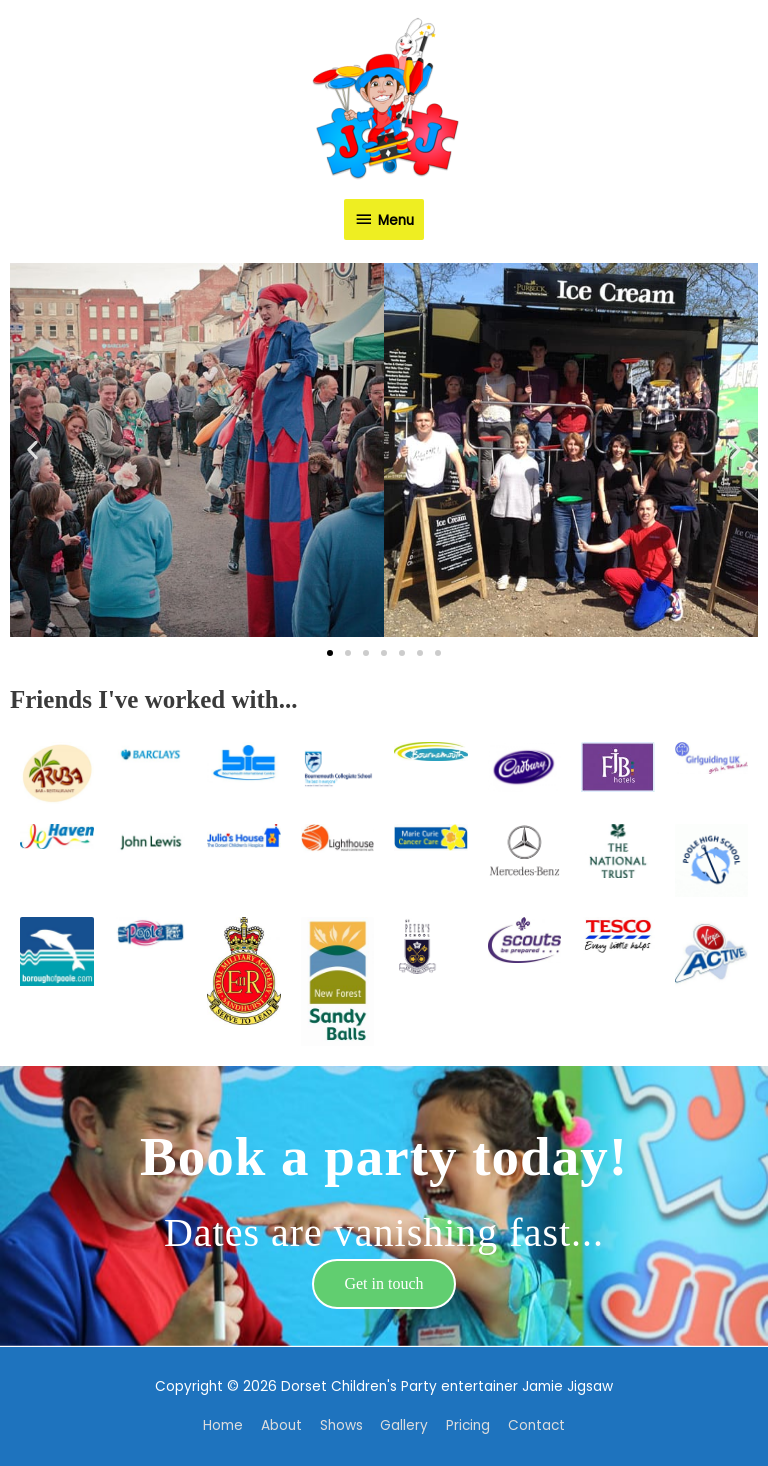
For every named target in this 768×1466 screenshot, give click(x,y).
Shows (341, 1425)
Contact (536, 1425)
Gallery (404, 1425)
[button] (32, 450)
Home (223, 1425)
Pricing (468, 1425)
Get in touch (383, 1283)
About (281, 1425)
